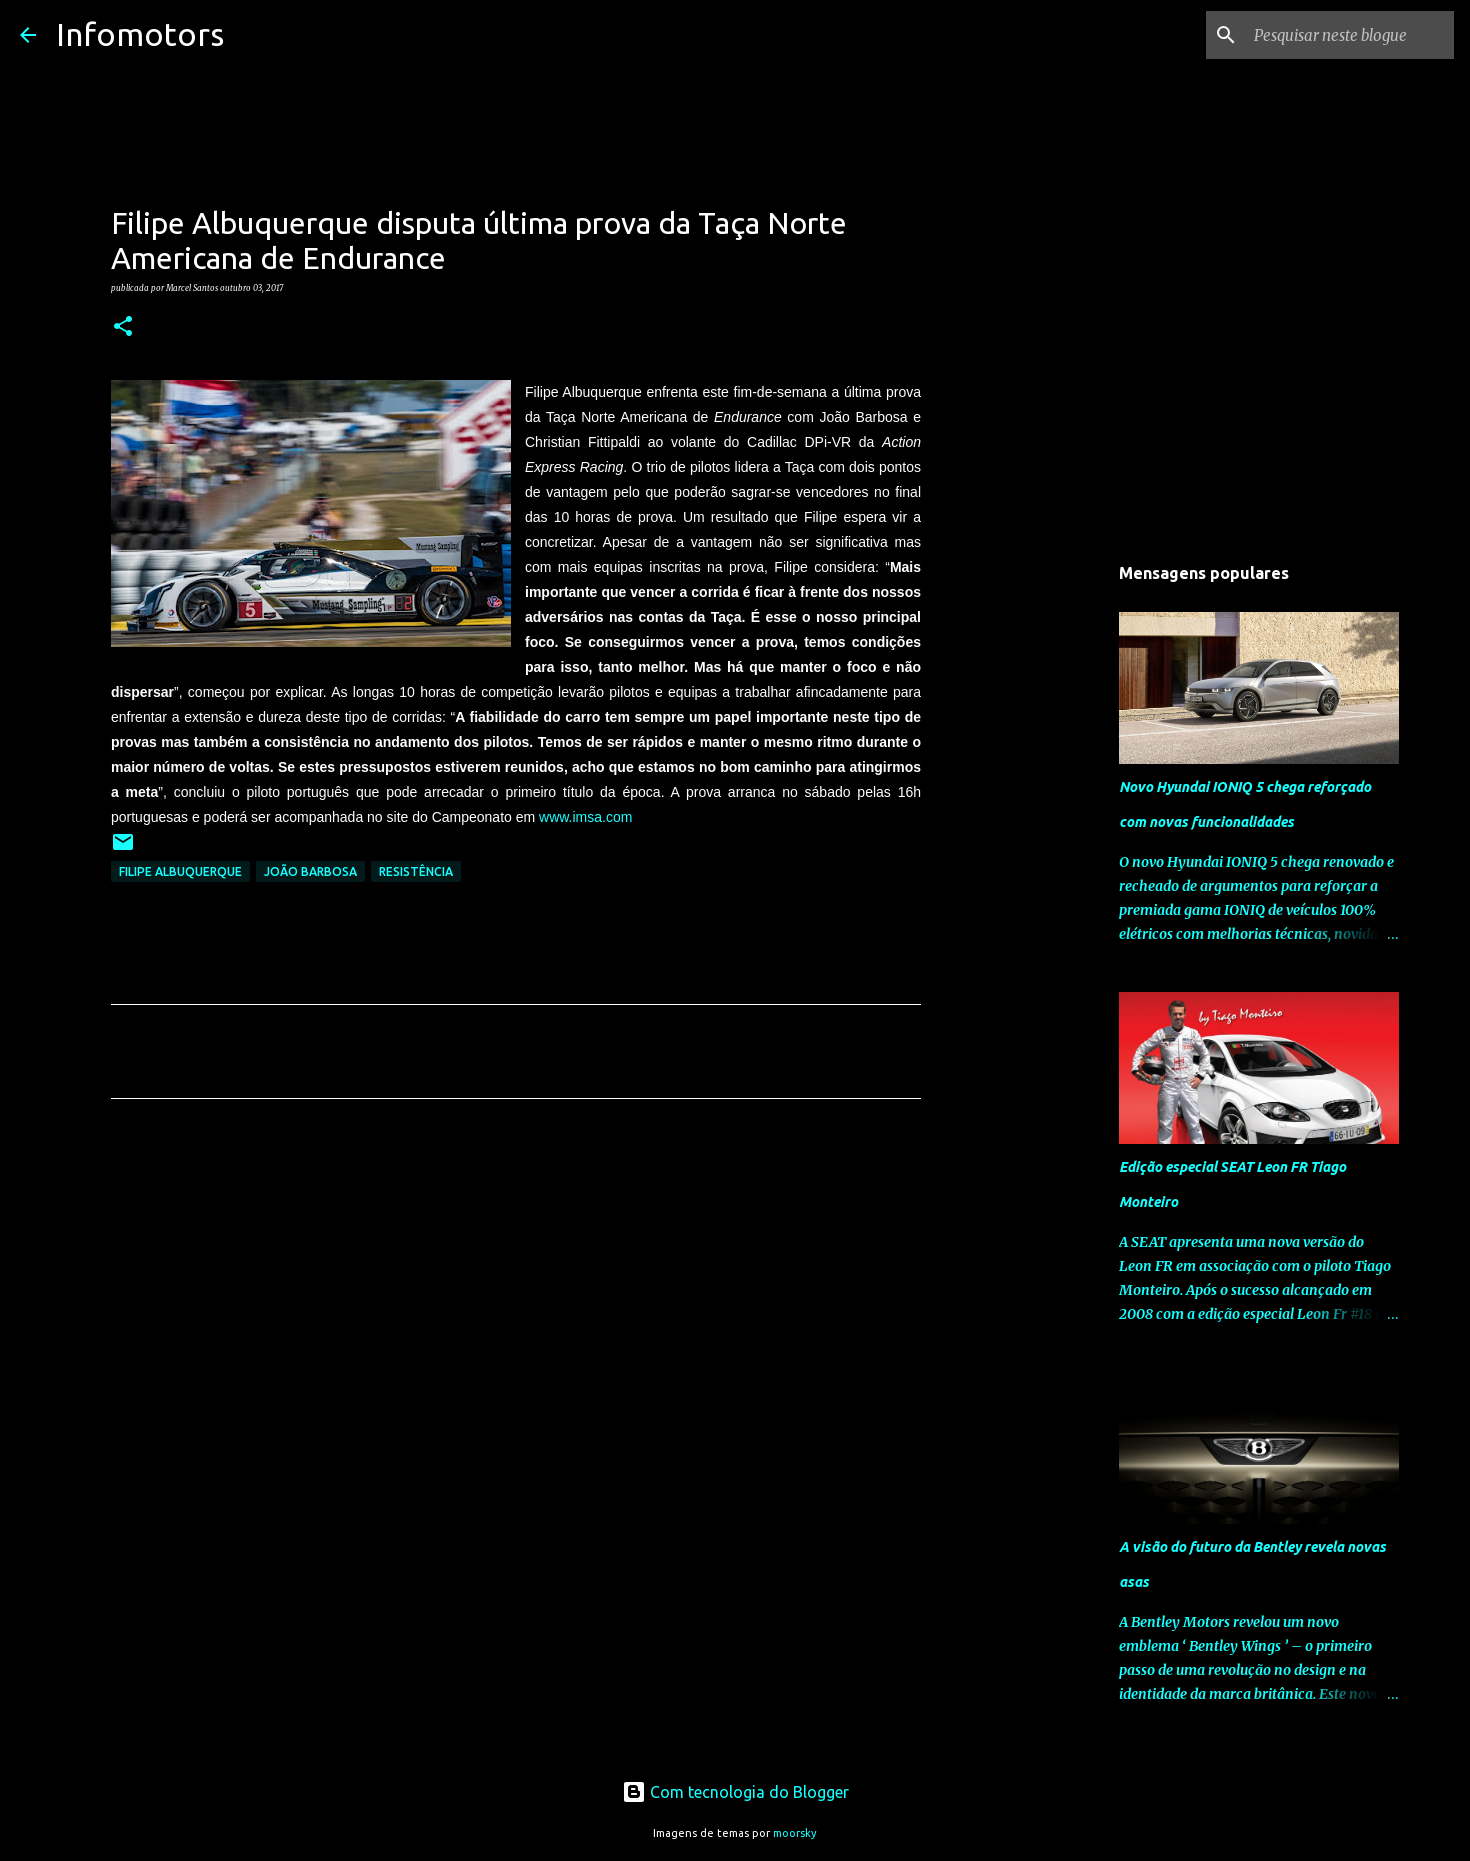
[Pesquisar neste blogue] (1349, 35)
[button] (123, 327)
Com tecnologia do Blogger (735, 1792)
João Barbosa (310, 871)
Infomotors (140, 34)
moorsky (795, 1833)
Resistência (416, 871)
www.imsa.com (585, 817)
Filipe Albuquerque (180, 871)
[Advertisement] (516, 1301)
